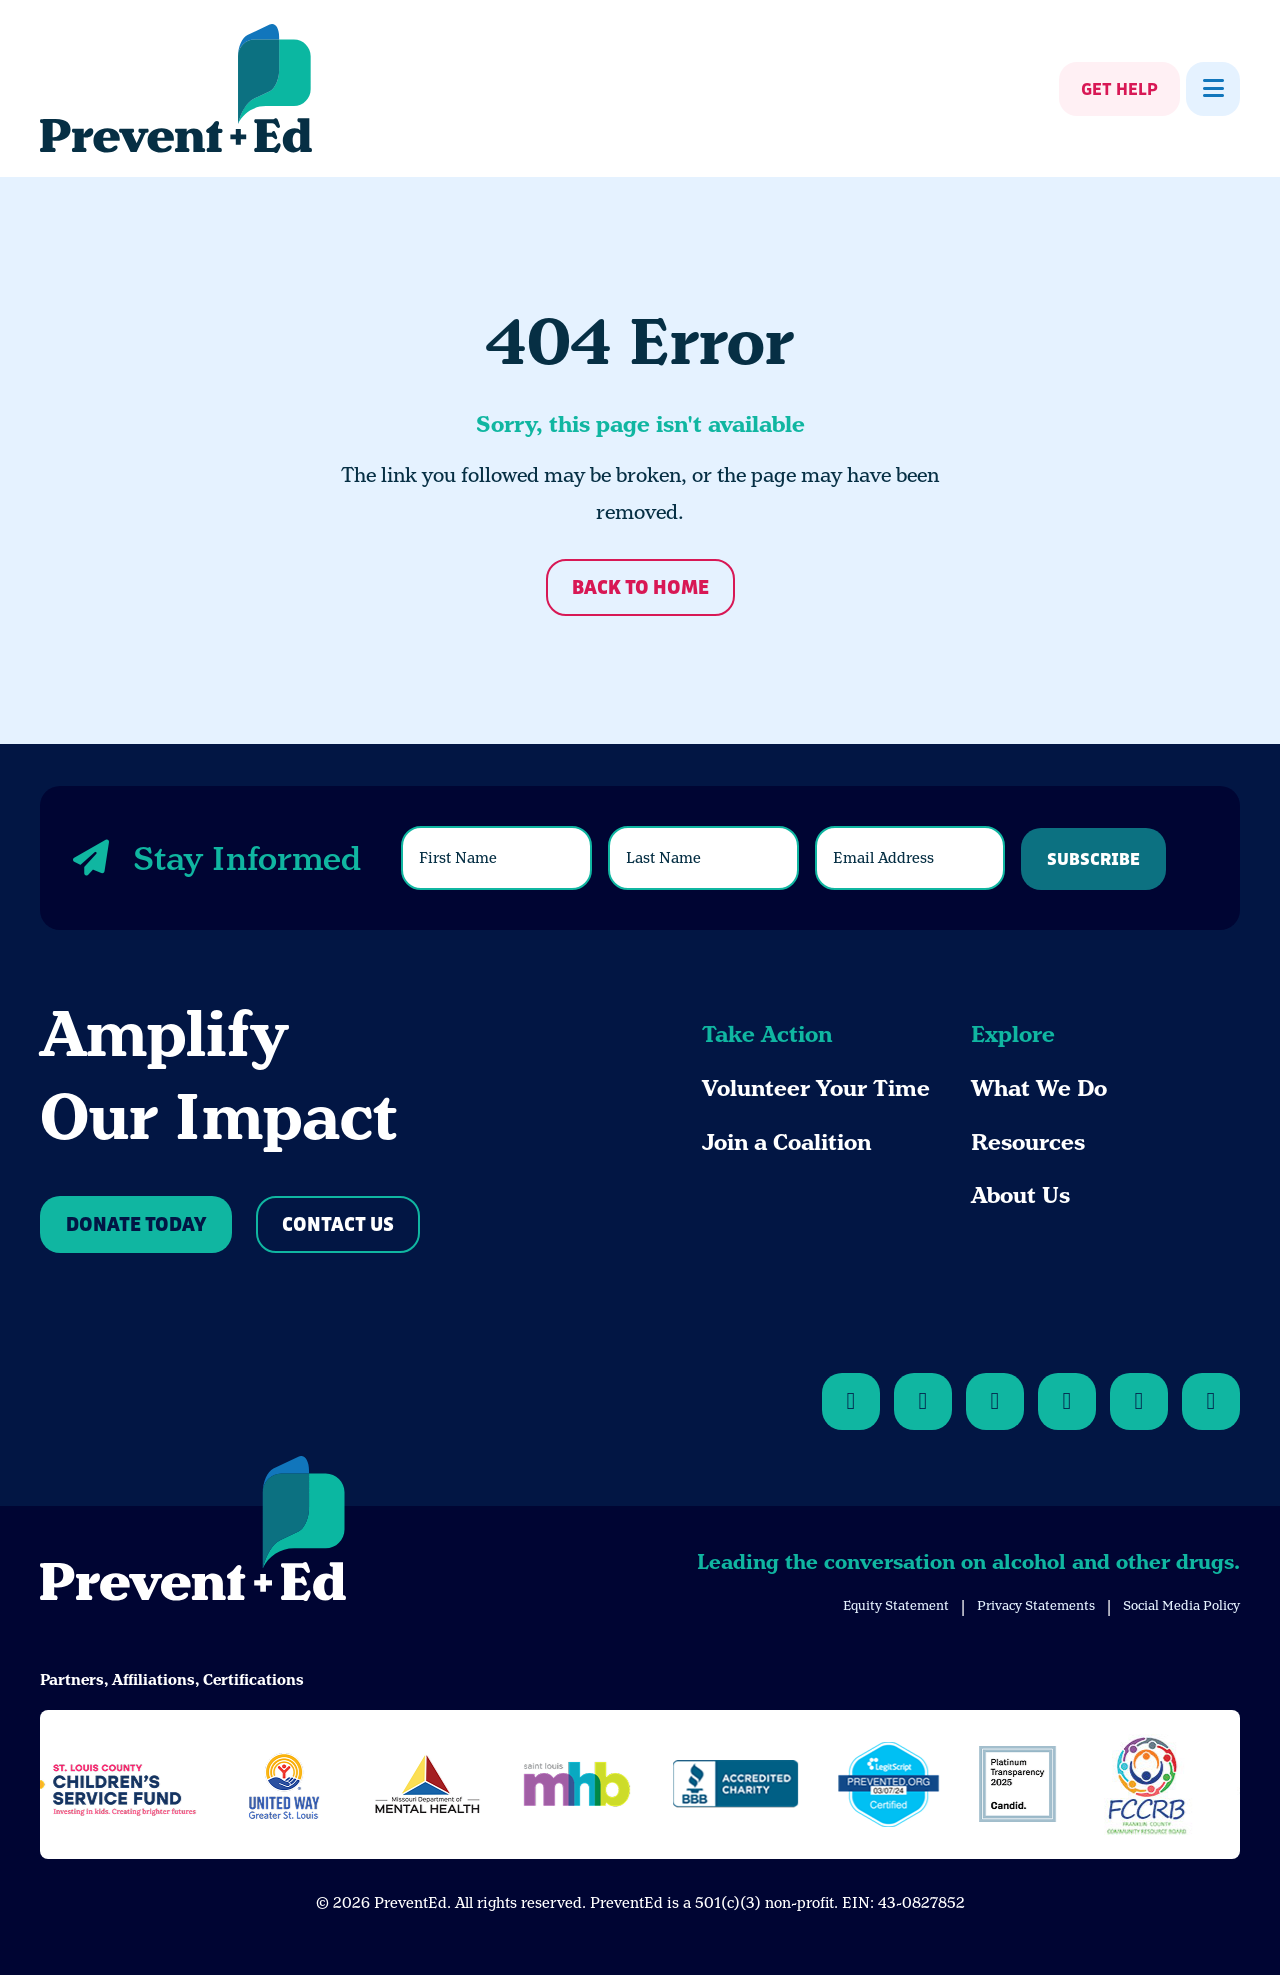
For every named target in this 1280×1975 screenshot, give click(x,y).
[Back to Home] (193, 1532)
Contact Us (338, 1225)
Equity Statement (896, 1605)
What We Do (1039, 1088)
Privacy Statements (1036, 1605)
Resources (1028, 1142)
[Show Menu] (1213, 89)
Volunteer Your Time (816, 1088)
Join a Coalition (786, 1142)
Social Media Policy (1181, 1605)
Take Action (767, 1034)
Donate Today (136, 1225)
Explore (1013, 1034)
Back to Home (640, 588)
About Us (1020, 1195)
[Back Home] (176, 88)
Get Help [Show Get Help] (1119, 90)
